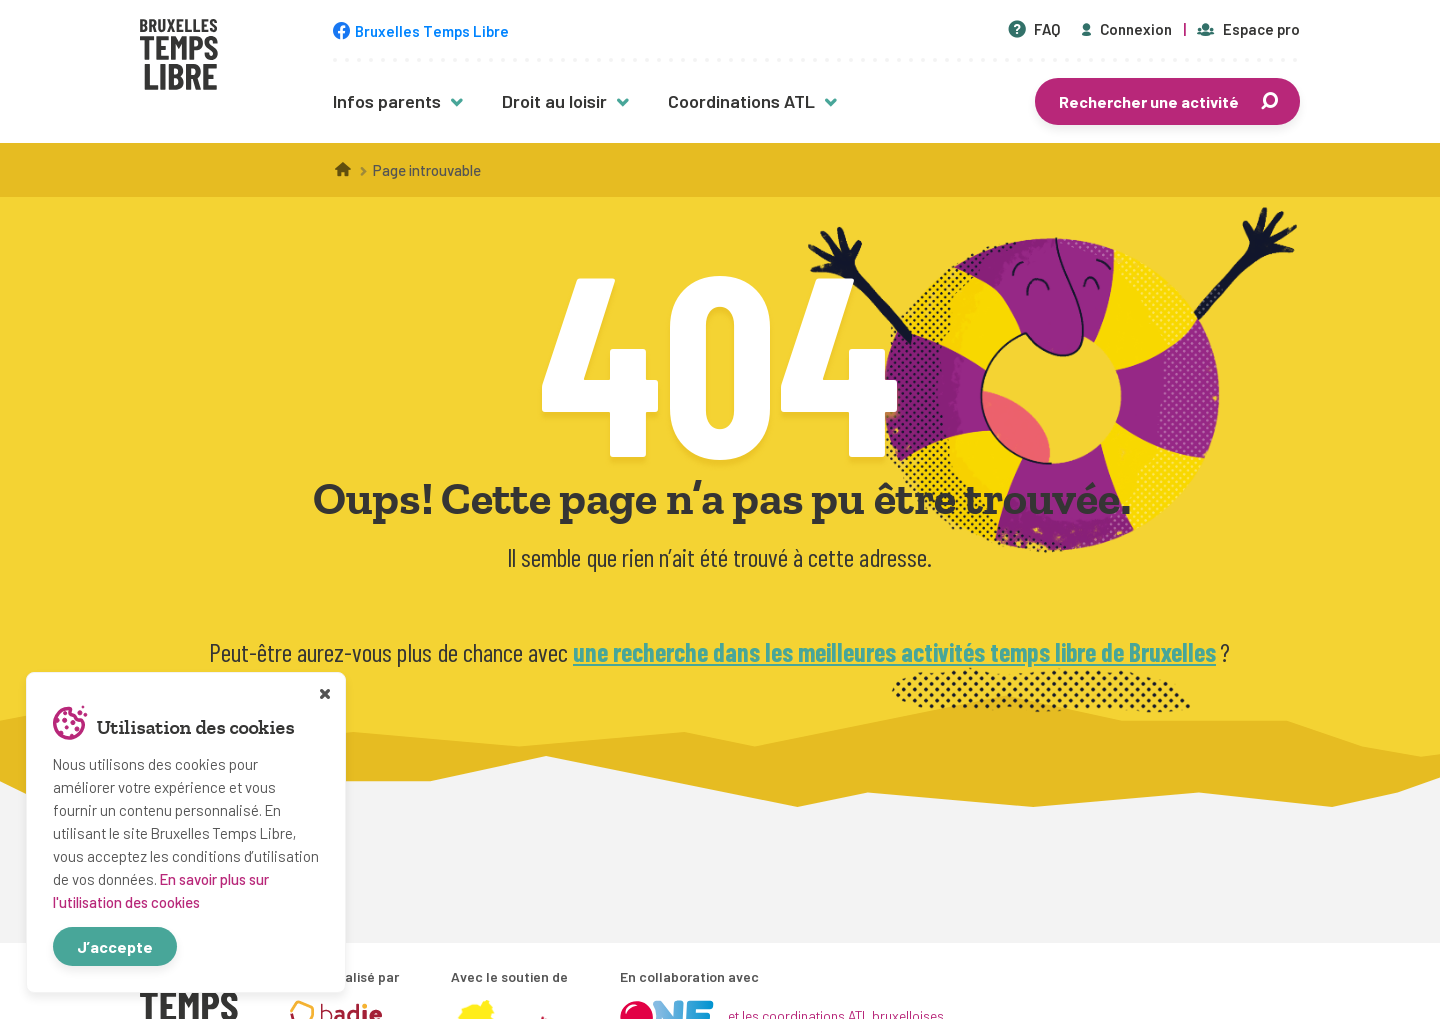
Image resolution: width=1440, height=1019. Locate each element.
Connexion (1125, 29)
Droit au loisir (554, 101)
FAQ (1034, 29)
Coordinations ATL (741, 101)
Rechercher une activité (1170, 101)
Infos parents (387, 101)
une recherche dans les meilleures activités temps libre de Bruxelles (894, 651)
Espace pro (1248, 29)
